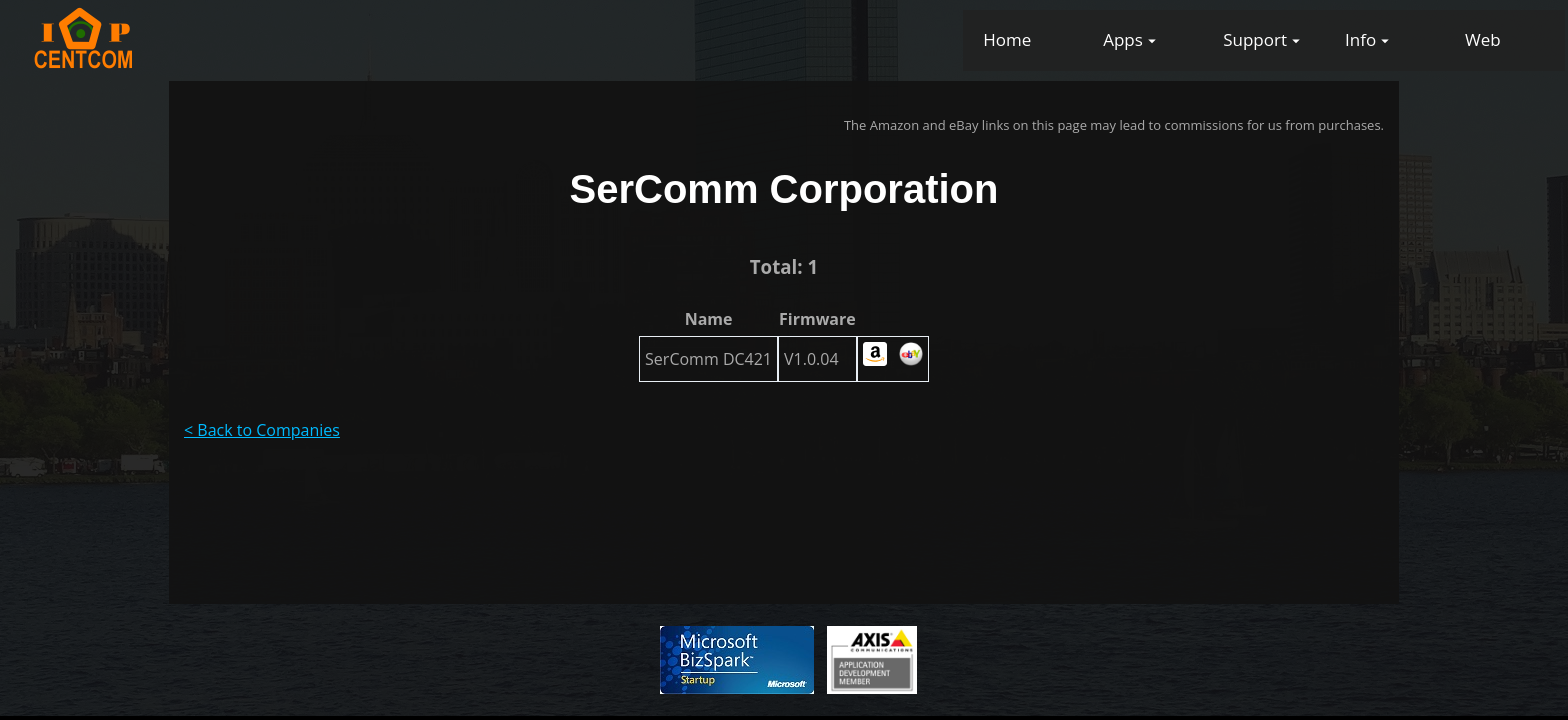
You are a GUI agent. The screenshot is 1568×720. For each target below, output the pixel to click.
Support (1255, 39)
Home (1007, 39)
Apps (1123, 39)
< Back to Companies (262, 430)
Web (1483, 39)
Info (1360, 39)
